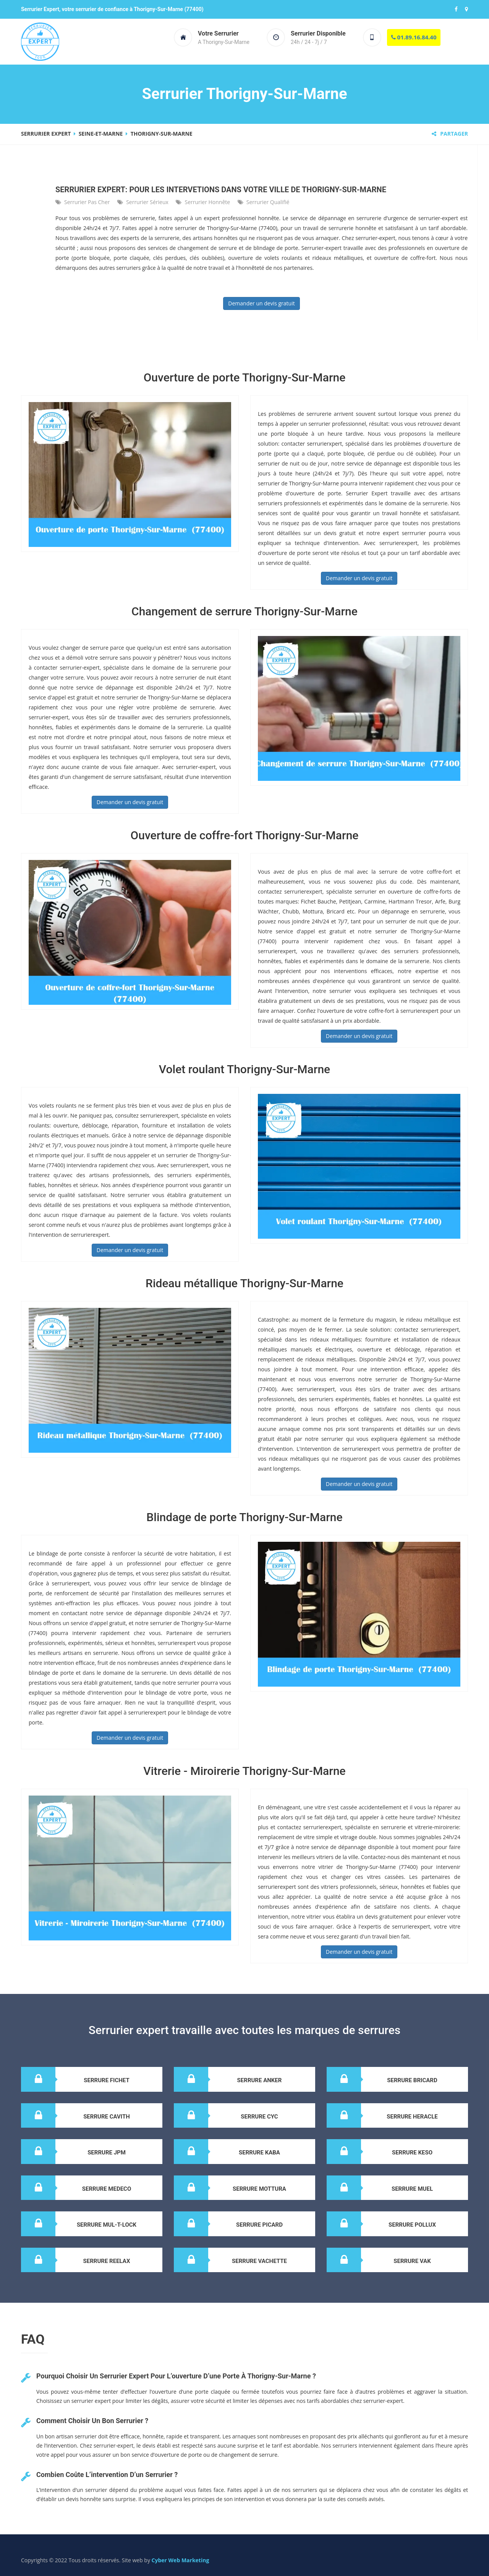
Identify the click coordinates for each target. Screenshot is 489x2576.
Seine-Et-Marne (101, 133)
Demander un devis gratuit (261, 303)
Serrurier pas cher (87, 202)
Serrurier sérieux (147, 202)
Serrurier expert (46, 133)
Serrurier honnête (207, 202)
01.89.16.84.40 (414, 37)
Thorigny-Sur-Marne (162, 133)
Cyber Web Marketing (180, 2560)
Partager (450, 133)
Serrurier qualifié (267, 202)
